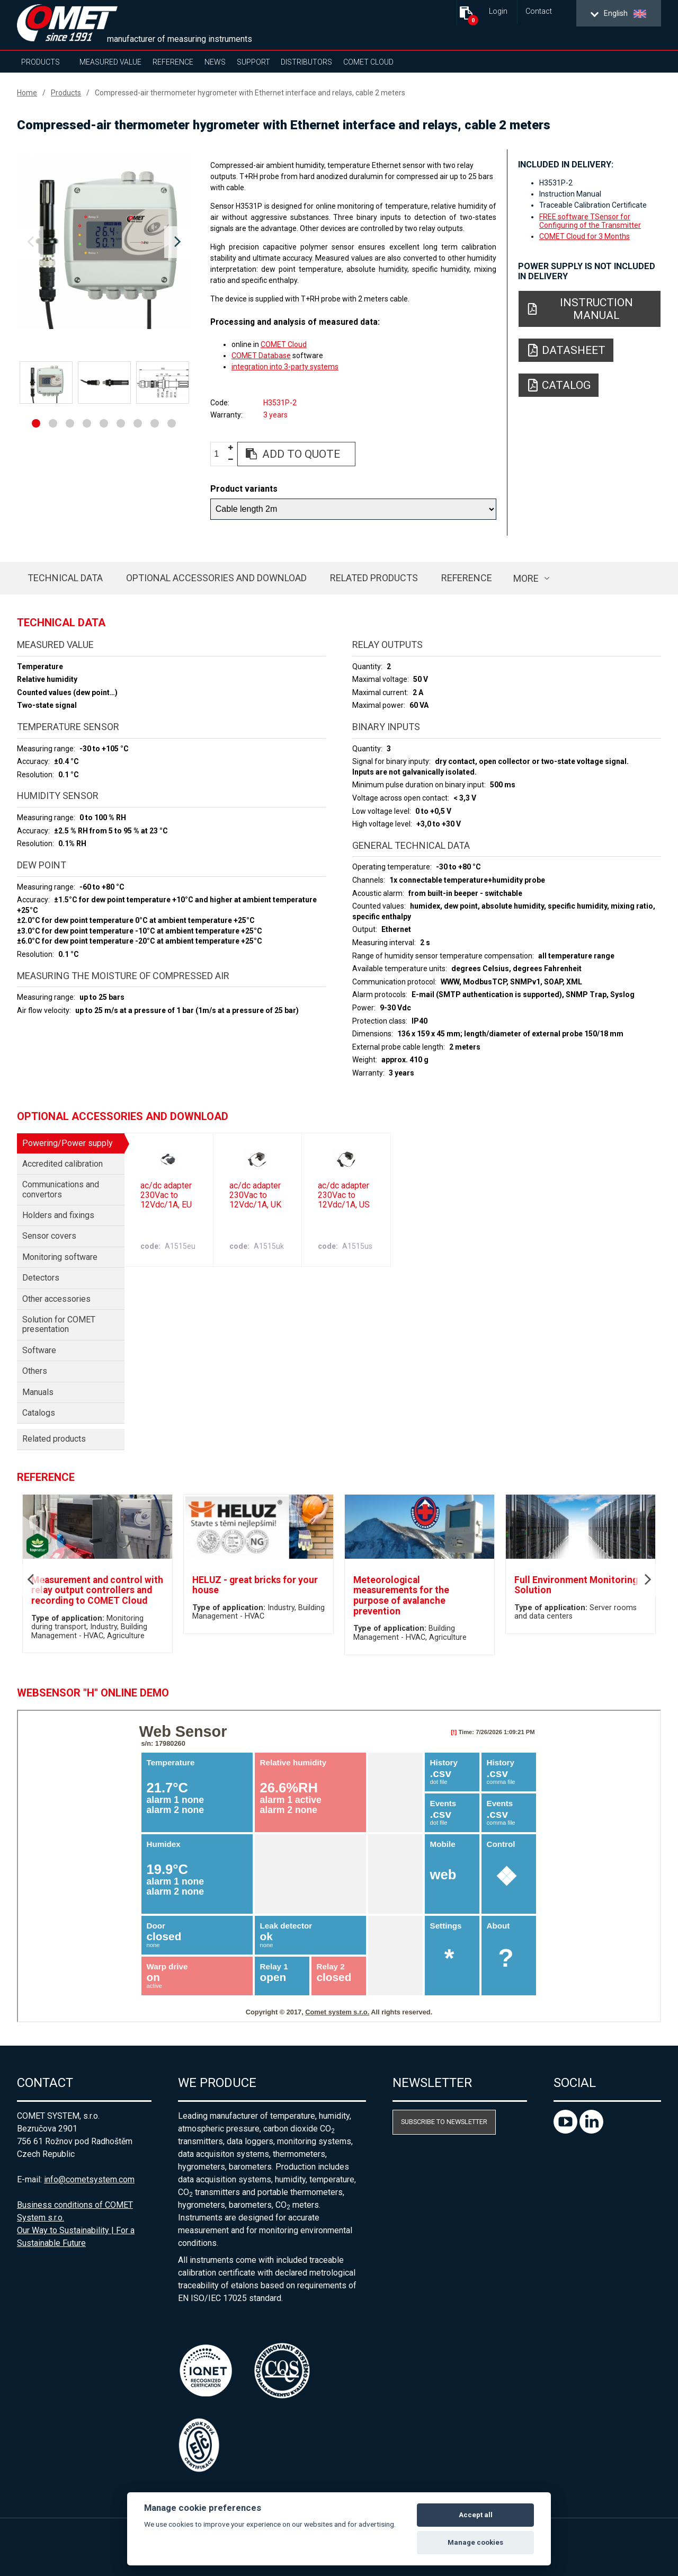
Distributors (306, 62)
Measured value (110, 62)
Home (27, 92)
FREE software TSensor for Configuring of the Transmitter (590, 220)
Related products (374, 577)
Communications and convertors (60, 1189)
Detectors (40, 1278)
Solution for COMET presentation (58, 1324)
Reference (173, 62)
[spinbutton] (220, 454)
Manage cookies (475, 2542)
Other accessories (56, 1299)
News (215, 62)
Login (498, 11)
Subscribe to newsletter (444, 2122)
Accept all (476, 2515)
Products (40, 62)
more (526, 578)
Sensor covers (49, 1236)
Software (39, 1350)
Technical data (65, 577)
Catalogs (38, 1413)
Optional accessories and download (216, 577)
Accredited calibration (62, 1164)
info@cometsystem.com (89, 2179)
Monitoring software (59, 1257)
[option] (104, 242)
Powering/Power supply (67, 1143)
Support (253, 62)
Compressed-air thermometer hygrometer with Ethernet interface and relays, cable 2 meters (250, 92)
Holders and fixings (58, 1215)
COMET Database (261, 355)
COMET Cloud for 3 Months (584, 236)
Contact (538, 11)
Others (34, 1371)
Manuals (37, 1392)
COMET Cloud (368, 62)
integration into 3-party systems (284, 366)
